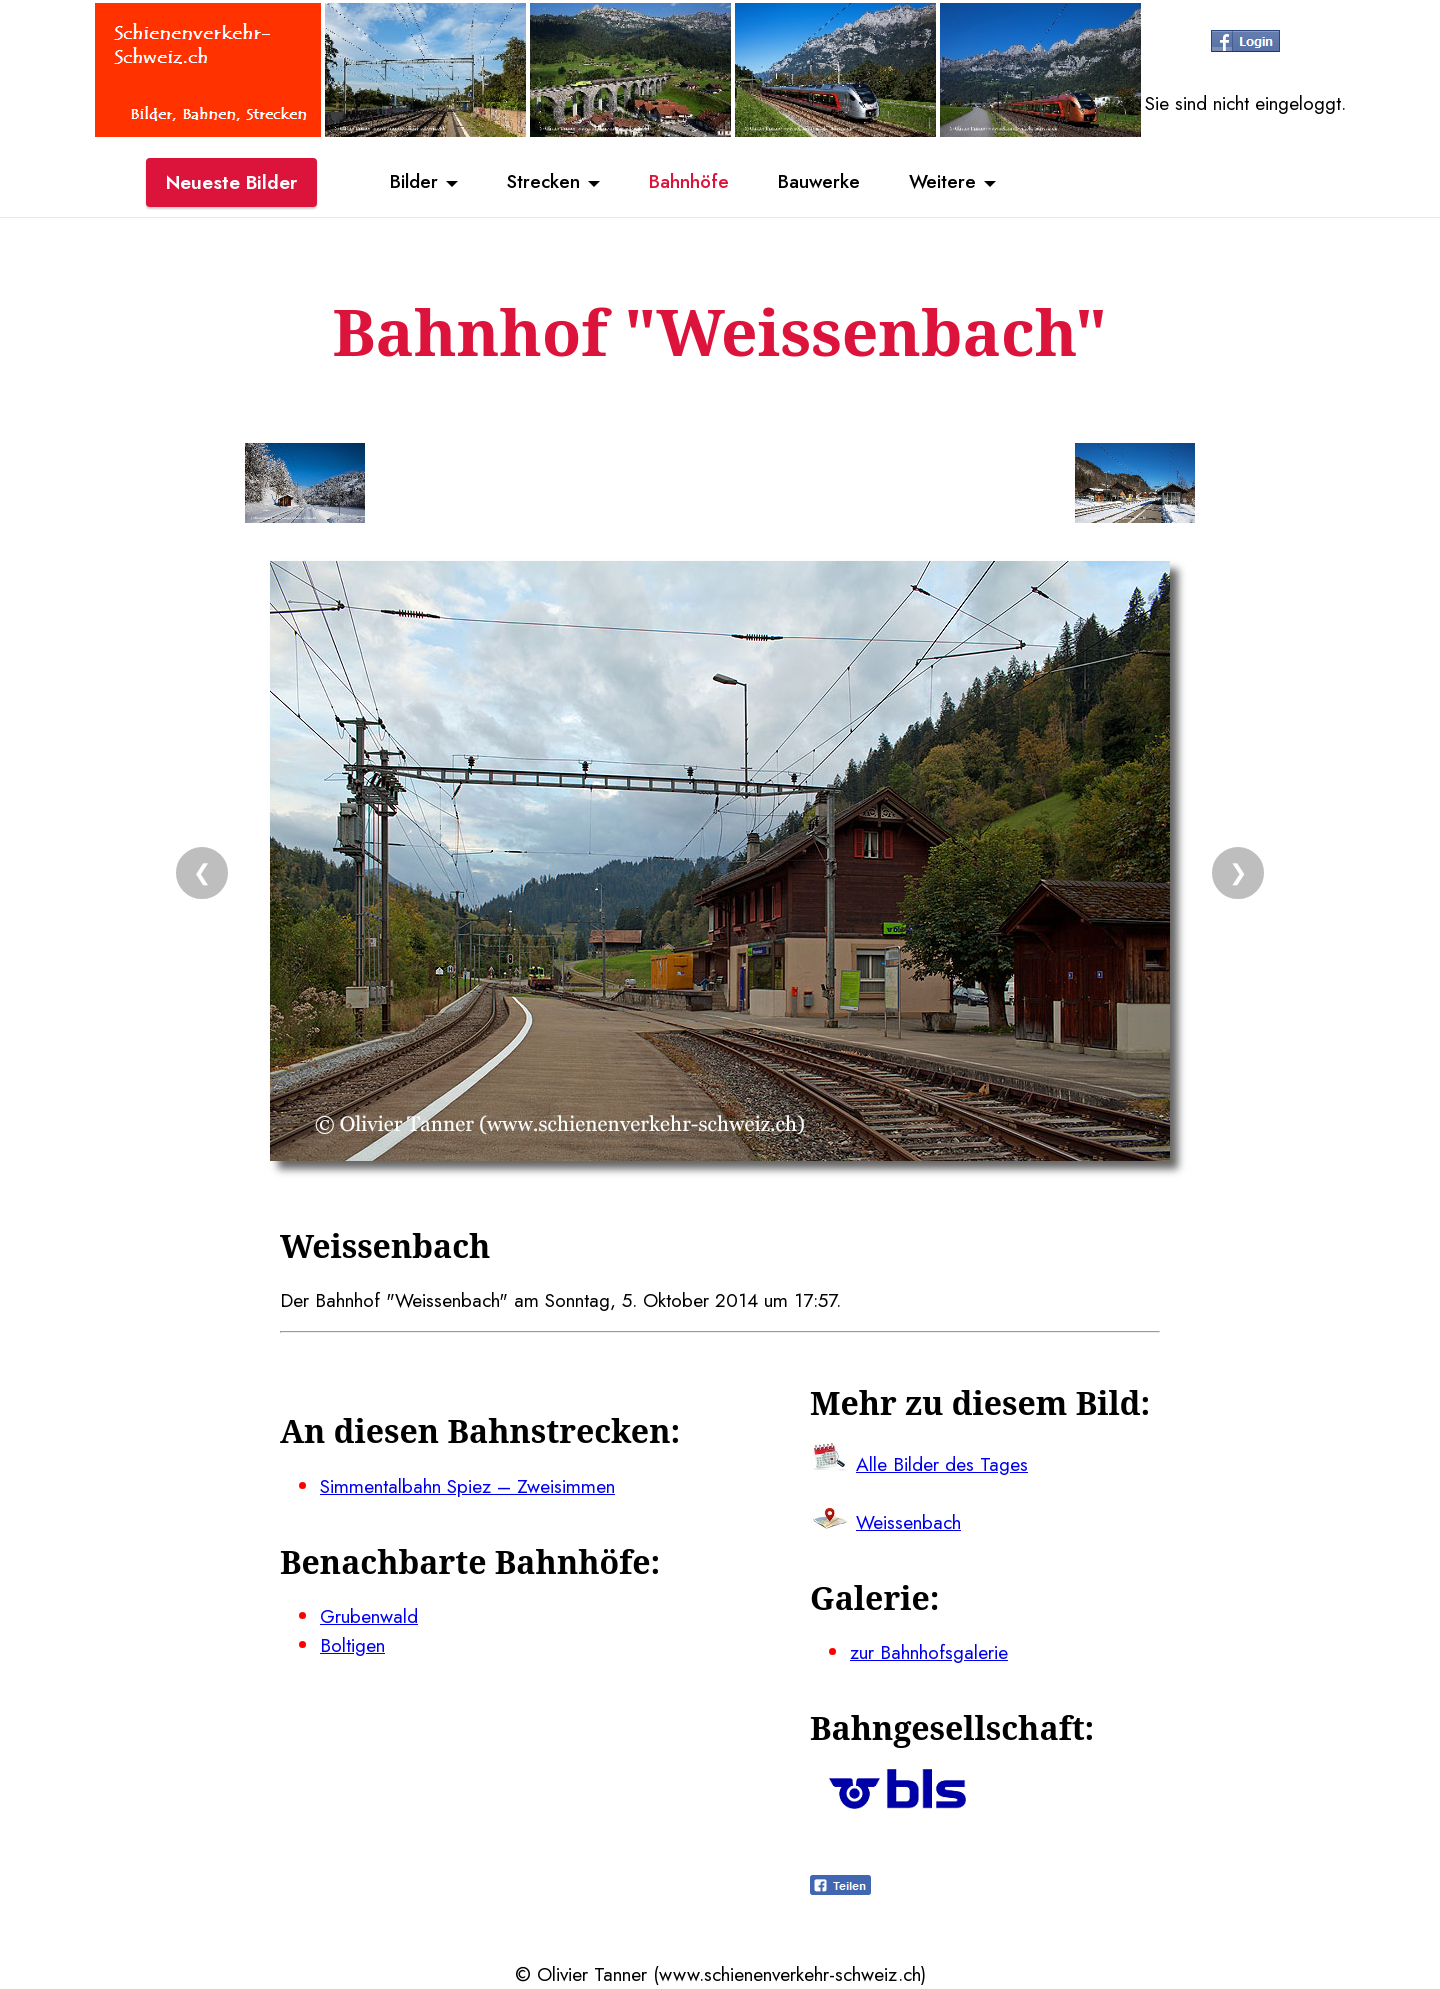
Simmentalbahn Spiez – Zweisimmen (467, 1486)
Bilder (410, 183)
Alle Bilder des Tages (942, 1464)
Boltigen (352, 1645)
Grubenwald (369, 1616)
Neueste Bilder (231, 183)
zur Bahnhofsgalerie (929, 1652)
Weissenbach (908, 1522)
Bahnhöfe (689, 183)
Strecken (541, 183)
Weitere (946, 183)
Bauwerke (820, 183)
